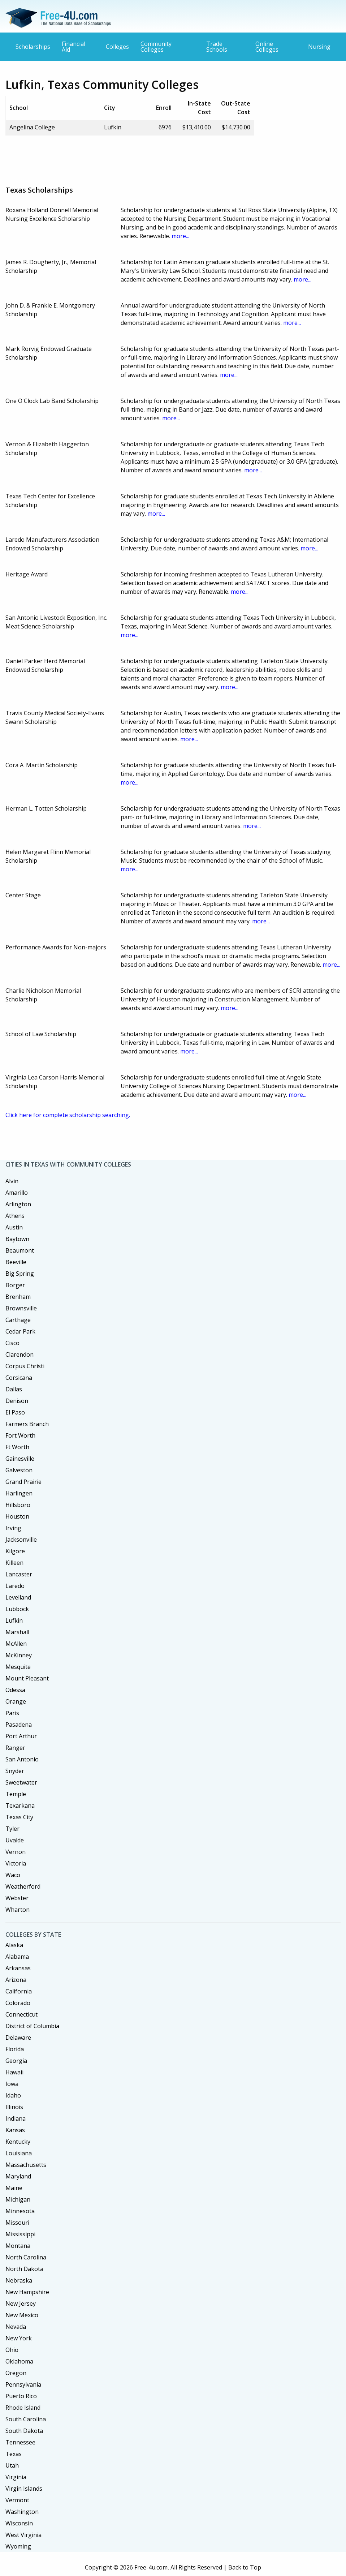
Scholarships (33, 47)
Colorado (17, 2003)
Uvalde (14, 1840)
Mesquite (18, 1667)
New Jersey (20, 2303)
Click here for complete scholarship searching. (67, 1115)
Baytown (17, 1239)
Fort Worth (20, 1435)
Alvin (11, 1181)
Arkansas (18, 1968)
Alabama (17, 1957)
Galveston (19, 1470)
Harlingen (19, 1493)
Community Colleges (156, 46)
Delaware (18, 2038)
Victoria (15, 1863)
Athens (15, 1216)
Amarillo (16, 1193)
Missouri (17, 2223)
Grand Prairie (23, 1482)
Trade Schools (216, 46)
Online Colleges (266, 46)
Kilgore (15, 1551)
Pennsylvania (23, 2384)
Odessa (15, 1690)
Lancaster (18, 1574)
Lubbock (17, 1609)
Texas (13, 2454)
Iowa (11, 2084)
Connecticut (21, 2014)
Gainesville (19, 1459)
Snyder (14, 1771)
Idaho (13, 2095)
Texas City (19, 1817)
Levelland (18, 1597)
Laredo (15, 1586)
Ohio (11, 2350)
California (18, 1991)
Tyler (12, 1829)
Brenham (18, 1297)
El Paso (15, 1412)
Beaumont (19, 1250)
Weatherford (22, 1886)
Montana (17, 2246)
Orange (15, 1701)
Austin (14, 1227)
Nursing (319, 47)
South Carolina (25, 2419)
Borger (15, 1285)
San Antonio (22, 1759)
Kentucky (17, 2142)
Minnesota (20, 2211)
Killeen (14, 1563)
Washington (22, 2512)
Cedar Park (20, 1331)
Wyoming (18, 2546)
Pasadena (18, 1725)
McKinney (18, 1655)
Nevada (15, 2327)
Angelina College (32, 127)
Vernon (15, 1852)
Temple (15, 1794)
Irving (13, 1528)
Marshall (17, 1632)
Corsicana (18, 1378)
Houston (17, 1516)
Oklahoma (19, 2361)
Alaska (14, 1945)
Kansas (15, 2130)
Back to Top (244, 2567)
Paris (12, 1713)
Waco (12, 1875)
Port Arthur (21, 1736)
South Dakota (24, 2431)
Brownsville (21, 1308)
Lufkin (14, 1620)
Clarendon (19, 1354)
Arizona (15, 1980)
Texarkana (20, 1805)
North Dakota (24, 2269)
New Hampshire (27, 2292)
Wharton (17, 1910)
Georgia (16, 2061)
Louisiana (18, 2153)
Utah (12, 2465)
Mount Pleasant (27, 1678)
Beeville (15, 1262)
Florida (14, 2049)
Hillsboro (17, 1505)
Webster (17, 1898)
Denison (16, 1401)
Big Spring (19, 1274)
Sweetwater (21, 1782)
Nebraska (18, 2280)
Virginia (15, 2477)
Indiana (15, 2118)
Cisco (12, 1343)
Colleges (117, 47)
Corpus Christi (24, 1366)
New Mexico (21, 2315)
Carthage (18, 1320)
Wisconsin (19, 2523)
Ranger (15, 1748)
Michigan (17, 2199)
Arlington (18, 1204)
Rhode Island (22, 2408)
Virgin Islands (23, 2489)
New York (18, 2338)
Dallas (13, 1389)
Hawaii (14, 2072)
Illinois (14, 2107)
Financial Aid (73, 46)
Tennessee (20, 2442)
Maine (13, 2188)
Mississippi (20, 2234)
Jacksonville (21, 1540)
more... (180, 236)
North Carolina (25, 2257)
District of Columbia (32, 2026)
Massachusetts (25, 2165)
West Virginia (23, 2535)
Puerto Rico (21, 2396)
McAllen (16, 1644)
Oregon (15, 2373)
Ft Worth (17, 1447)
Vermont (17, 2500)
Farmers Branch (27, 1424)
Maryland (18, 2176)
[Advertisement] (136, 157)
